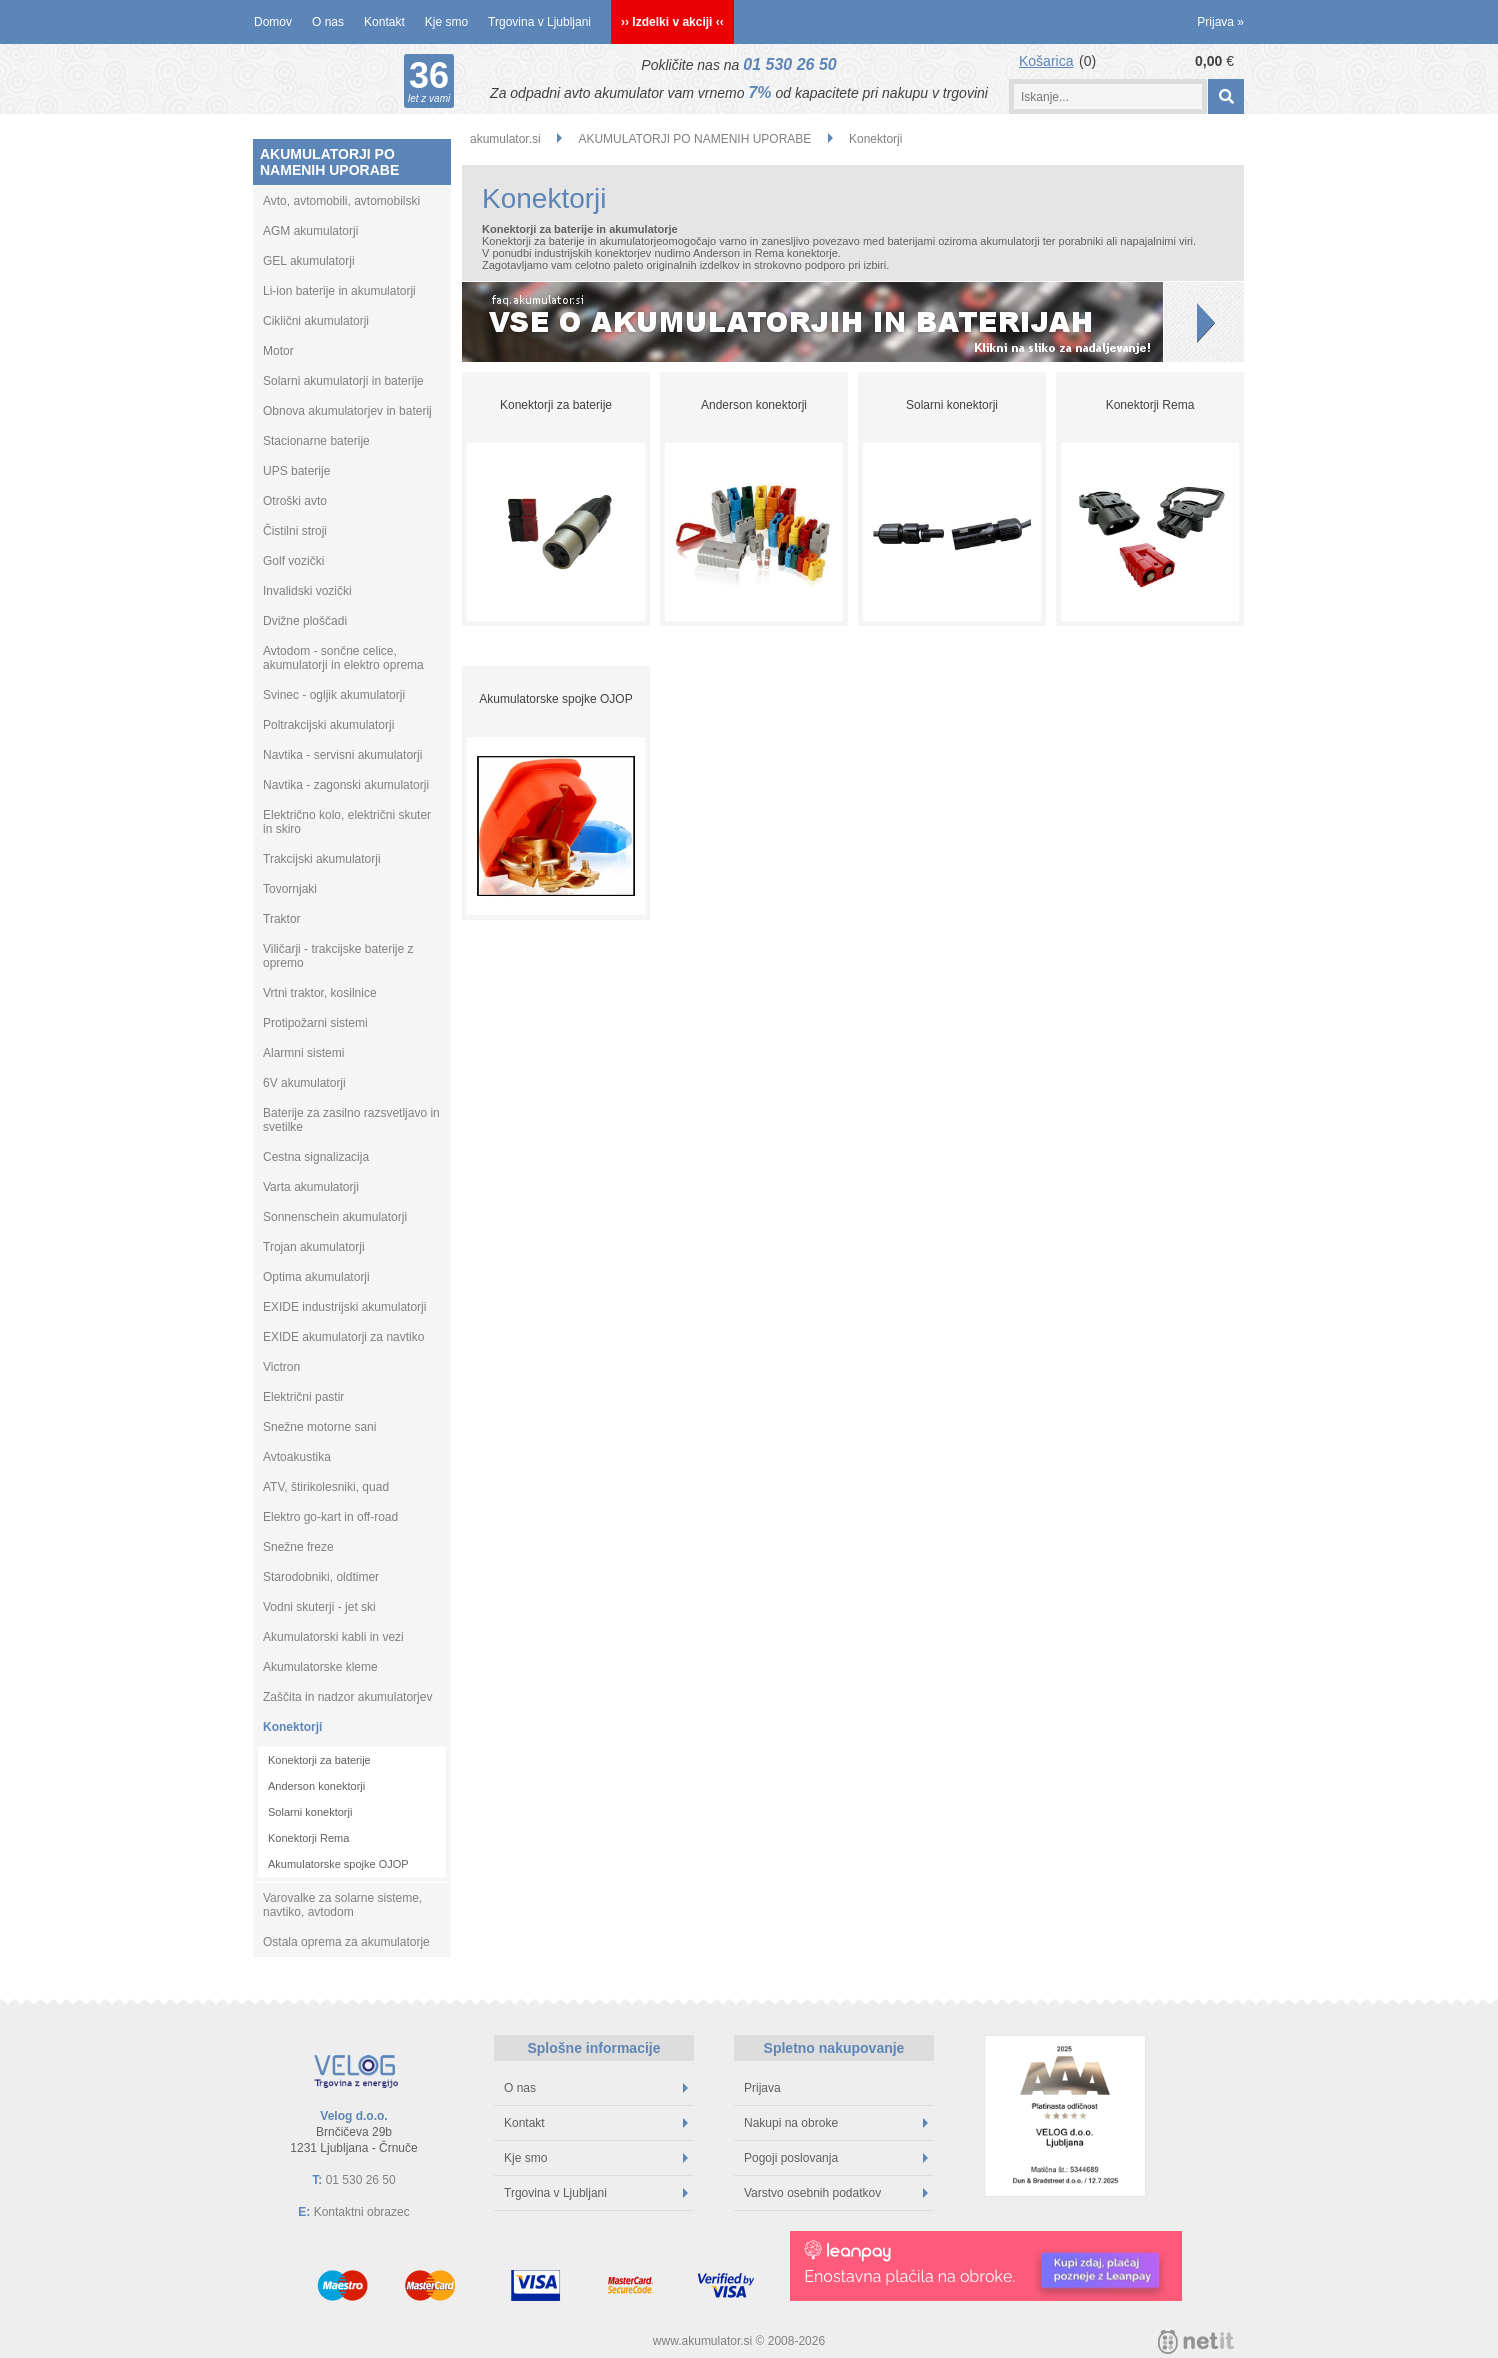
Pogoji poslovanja (836, 2158)
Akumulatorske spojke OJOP (338, 1864)
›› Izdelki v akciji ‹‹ (672, 22)
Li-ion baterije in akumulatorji (339, 291)
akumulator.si (505, 139)
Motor (278, 351)
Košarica (1046, 61)
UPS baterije (296, 471)
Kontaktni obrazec (362, 2212)
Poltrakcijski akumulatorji (328, 725)
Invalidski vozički (307, 591)
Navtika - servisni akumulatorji (342, 755)
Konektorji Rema (308, 1838)
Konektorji (292, 1727)
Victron (281, 1367)
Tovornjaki (290, 889)
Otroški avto (295, 501)
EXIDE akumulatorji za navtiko (343, 1337)
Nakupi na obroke (836, 2123)
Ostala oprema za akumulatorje (346, 1942)
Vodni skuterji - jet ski (319, 1607)
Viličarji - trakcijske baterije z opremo (338, 956)
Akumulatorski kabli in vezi (333, 1637)
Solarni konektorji (310, 1812)
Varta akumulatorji (311, 1187)
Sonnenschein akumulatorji (335, 1217)
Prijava (1220, 22)
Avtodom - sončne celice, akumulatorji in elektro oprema (343, 658)
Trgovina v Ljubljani (539, 22)
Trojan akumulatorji (314, 1247)
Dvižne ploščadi (305, 621)
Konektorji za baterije (319, 1760)
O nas (328, 22)
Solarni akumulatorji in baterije (343, 381)
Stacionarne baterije (316, 441)
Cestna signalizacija (316, 1157)
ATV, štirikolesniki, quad (326, 1487)
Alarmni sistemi (303, 1053)
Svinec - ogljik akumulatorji (334, 695)
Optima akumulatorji (316, 1277)
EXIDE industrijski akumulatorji (344, 1307)
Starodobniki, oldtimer (321, 1577)
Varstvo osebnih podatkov (836, 2193)
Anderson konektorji (316, 1786)
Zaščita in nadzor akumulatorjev (347, 1697)
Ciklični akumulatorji (316, 321)
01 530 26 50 (789, 64)
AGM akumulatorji (310, 231)
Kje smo (446, 22)
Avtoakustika (297, 1457)
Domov (273, 22)
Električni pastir (303, 1397)
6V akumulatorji (304, 1083)
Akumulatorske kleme (320, 1667)
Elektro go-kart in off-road (330, 1517)
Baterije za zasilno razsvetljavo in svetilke (351, 1120)
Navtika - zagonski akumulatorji (346, 785)
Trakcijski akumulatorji (322, 859)
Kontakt (384, 22)
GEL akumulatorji (309, 261)
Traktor (282, 919)
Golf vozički (293, 561)
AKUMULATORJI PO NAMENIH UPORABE (329, 162)
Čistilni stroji (295, 531)
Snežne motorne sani (319, 1427)
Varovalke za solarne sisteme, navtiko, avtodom (342, 1905)
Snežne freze (298, 1547)
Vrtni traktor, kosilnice (320, 993)
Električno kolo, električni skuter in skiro (347, 822)
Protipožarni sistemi (315, 1023)
